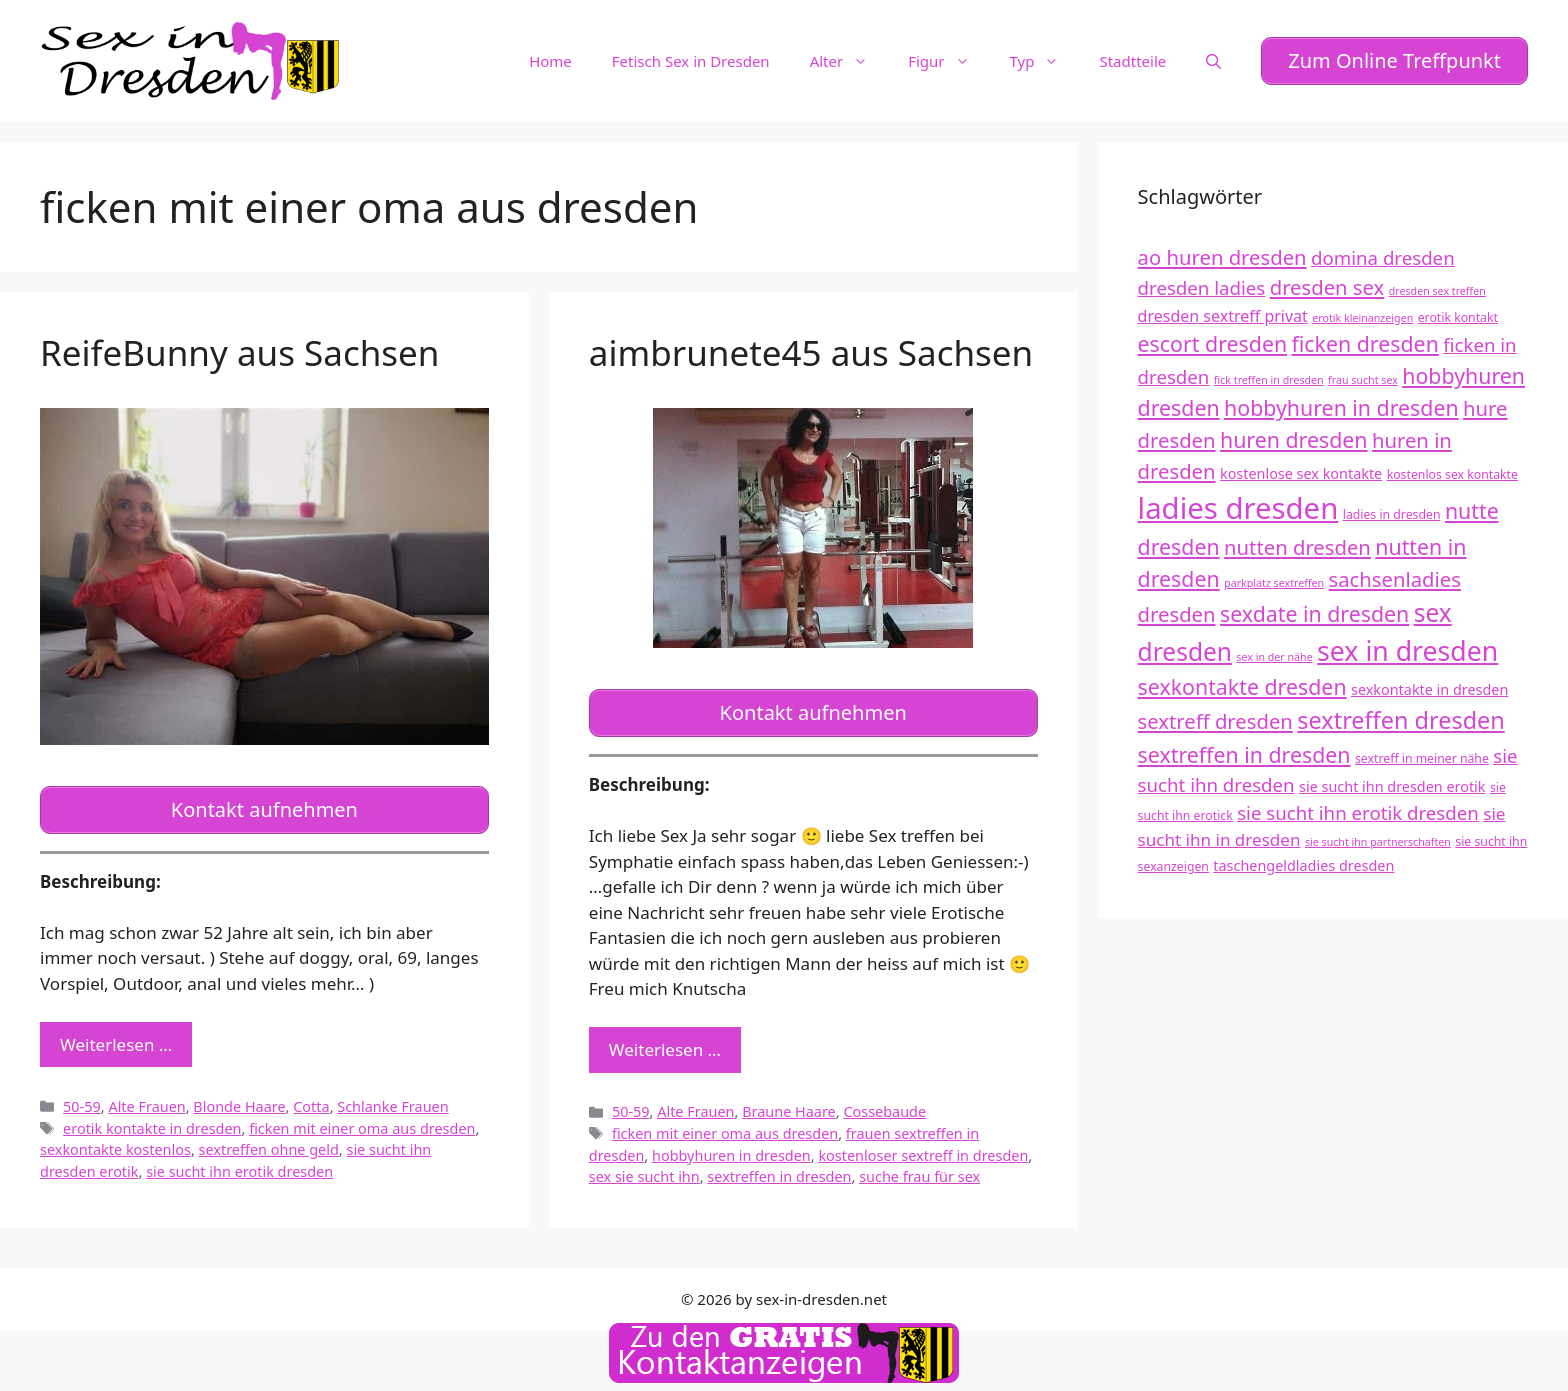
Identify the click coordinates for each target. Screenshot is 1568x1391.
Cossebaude (884, 1104)
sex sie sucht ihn (644, 1169)
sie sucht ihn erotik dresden (239, 1163)
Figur (948, 59)
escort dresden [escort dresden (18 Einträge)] (1213, 340)
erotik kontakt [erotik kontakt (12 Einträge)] (1458, 313)
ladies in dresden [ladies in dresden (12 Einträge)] (1392, 510)
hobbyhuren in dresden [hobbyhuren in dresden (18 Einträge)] (1341, 404)
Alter (849, 59)
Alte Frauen (146, 1098)
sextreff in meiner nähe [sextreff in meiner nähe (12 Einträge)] (1422, 754)
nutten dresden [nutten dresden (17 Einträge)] (1297, 543)
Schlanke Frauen (392, 1098)
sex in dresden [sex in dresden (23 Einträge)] (1407, 648)
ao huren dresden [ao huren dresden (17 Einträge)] (1222, 253)
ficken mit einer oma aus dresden (362, 1120)
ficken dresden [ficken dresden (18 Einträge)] (1365, 340)
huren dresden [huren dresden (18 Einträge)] (1294, 435)
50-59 (82, 1098)
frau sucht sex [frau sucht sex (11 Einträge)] (1363, 377)
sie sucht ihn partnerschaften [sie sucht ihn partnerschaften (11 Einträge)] (1378, 838)
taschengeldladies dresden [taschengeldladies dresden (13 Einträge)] (1303, 861)
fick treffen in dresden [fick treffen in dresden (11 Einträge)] (1269, 377)
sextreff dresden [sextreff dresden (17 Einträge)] (1215, 718)
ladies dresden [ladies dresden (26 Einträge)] (1238, 504)
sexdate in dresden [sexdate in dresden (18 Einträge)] (1314, 609)
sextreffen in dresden (779, 1169)
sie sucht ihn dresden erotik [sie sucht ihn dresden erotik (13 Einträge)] (1392, 782)
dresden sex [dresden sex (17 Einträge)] (1327, 284)
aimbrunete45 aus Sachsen (811, 349)
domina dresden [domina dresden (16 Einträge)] (1383, 253)
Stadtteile (1132, 59)
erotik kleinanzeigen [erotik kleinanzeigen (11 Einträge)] (1362, 314)
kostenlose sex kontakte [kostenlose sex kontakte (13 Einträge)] (1301, 469)
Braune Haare (789, 1104)
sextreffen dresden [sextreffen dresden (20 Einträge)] (1401, 717)
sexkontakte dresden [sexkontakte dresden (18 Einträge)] (1242, 683)
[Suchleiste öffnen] (1213, 59)
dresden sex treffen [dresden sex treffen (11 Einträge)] (1437, 288)
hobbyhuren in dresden (731, 1147)
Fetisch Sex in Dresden (691, 59)
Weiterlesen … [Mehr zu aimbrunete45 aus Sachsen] (665, 1041)
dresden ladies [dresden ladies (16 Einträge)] (1202, 284)
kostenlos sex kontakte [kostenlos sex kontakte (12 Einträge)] (1452, 470)
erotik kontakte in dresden (152, 1120)
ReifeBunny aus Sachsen (239, 349)
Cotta (311, 1098)
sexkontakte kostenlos (115, 1141)
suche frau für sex (919, 1169)
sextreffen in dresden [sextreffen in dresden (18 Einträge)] (1244, 750)
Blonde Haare (239, 1098)
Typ (1045, 59)
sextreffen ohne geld (269, 1141)
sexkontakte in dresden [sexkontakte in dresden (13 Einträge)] (1429, 686)
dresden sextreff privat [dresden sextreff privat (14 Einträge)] (1223, 312)
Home (550, 59)
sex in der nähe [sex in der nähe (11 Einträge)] (1274, 654)
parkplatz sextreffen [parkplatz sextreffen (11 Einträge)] (1274, 579)
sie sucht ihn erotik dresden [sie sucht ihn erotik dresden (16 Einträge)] (1358, 808)
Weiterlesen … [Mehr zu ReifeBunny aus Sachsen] (116, 1036)
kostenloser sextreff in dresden (923, 1147)
